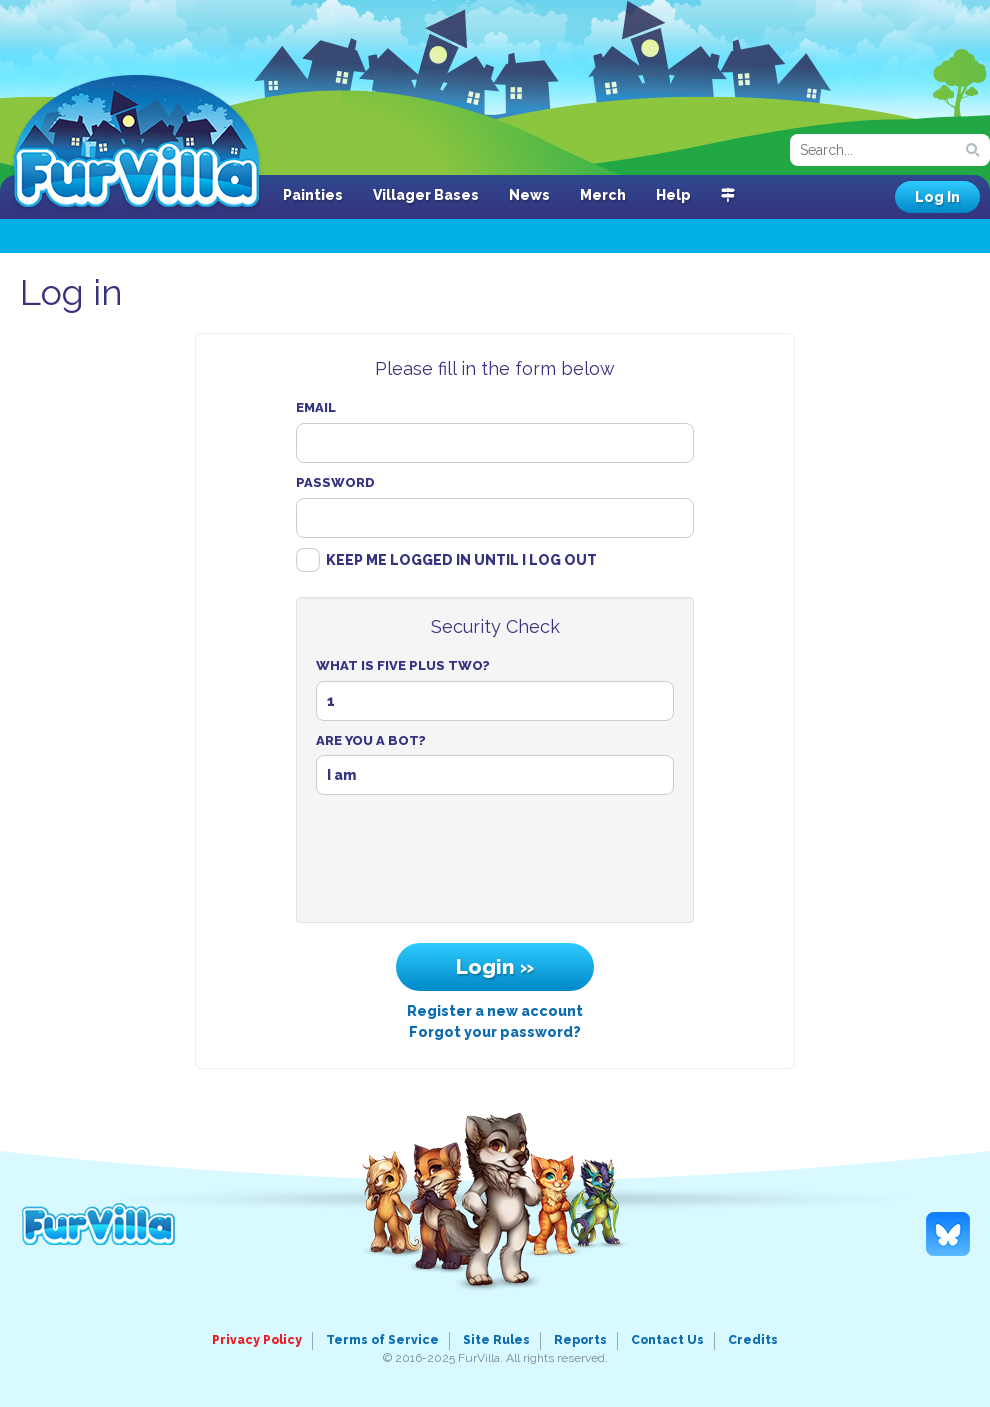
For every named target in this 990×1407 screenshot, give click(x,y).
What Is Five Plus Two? (403, 665)
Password (335, 482)
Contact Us (667, 1340)
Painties (313, 195)
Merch (603, 195)
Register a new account (495, 1011)
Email (316, 407)
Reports (580, 1340)
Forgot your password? (495, 1032)
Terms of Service (382, 1340)
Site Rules (496, 1340)
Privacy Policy (257, 1340)
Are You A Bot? (371, 740)
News (529, 195)
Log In (937, 197)
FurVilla (136, 143)
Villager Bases (426, 195)
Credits (753, 1340)
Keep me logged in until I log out (461, 560)
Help (673, 195)
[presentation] (495, 864)
